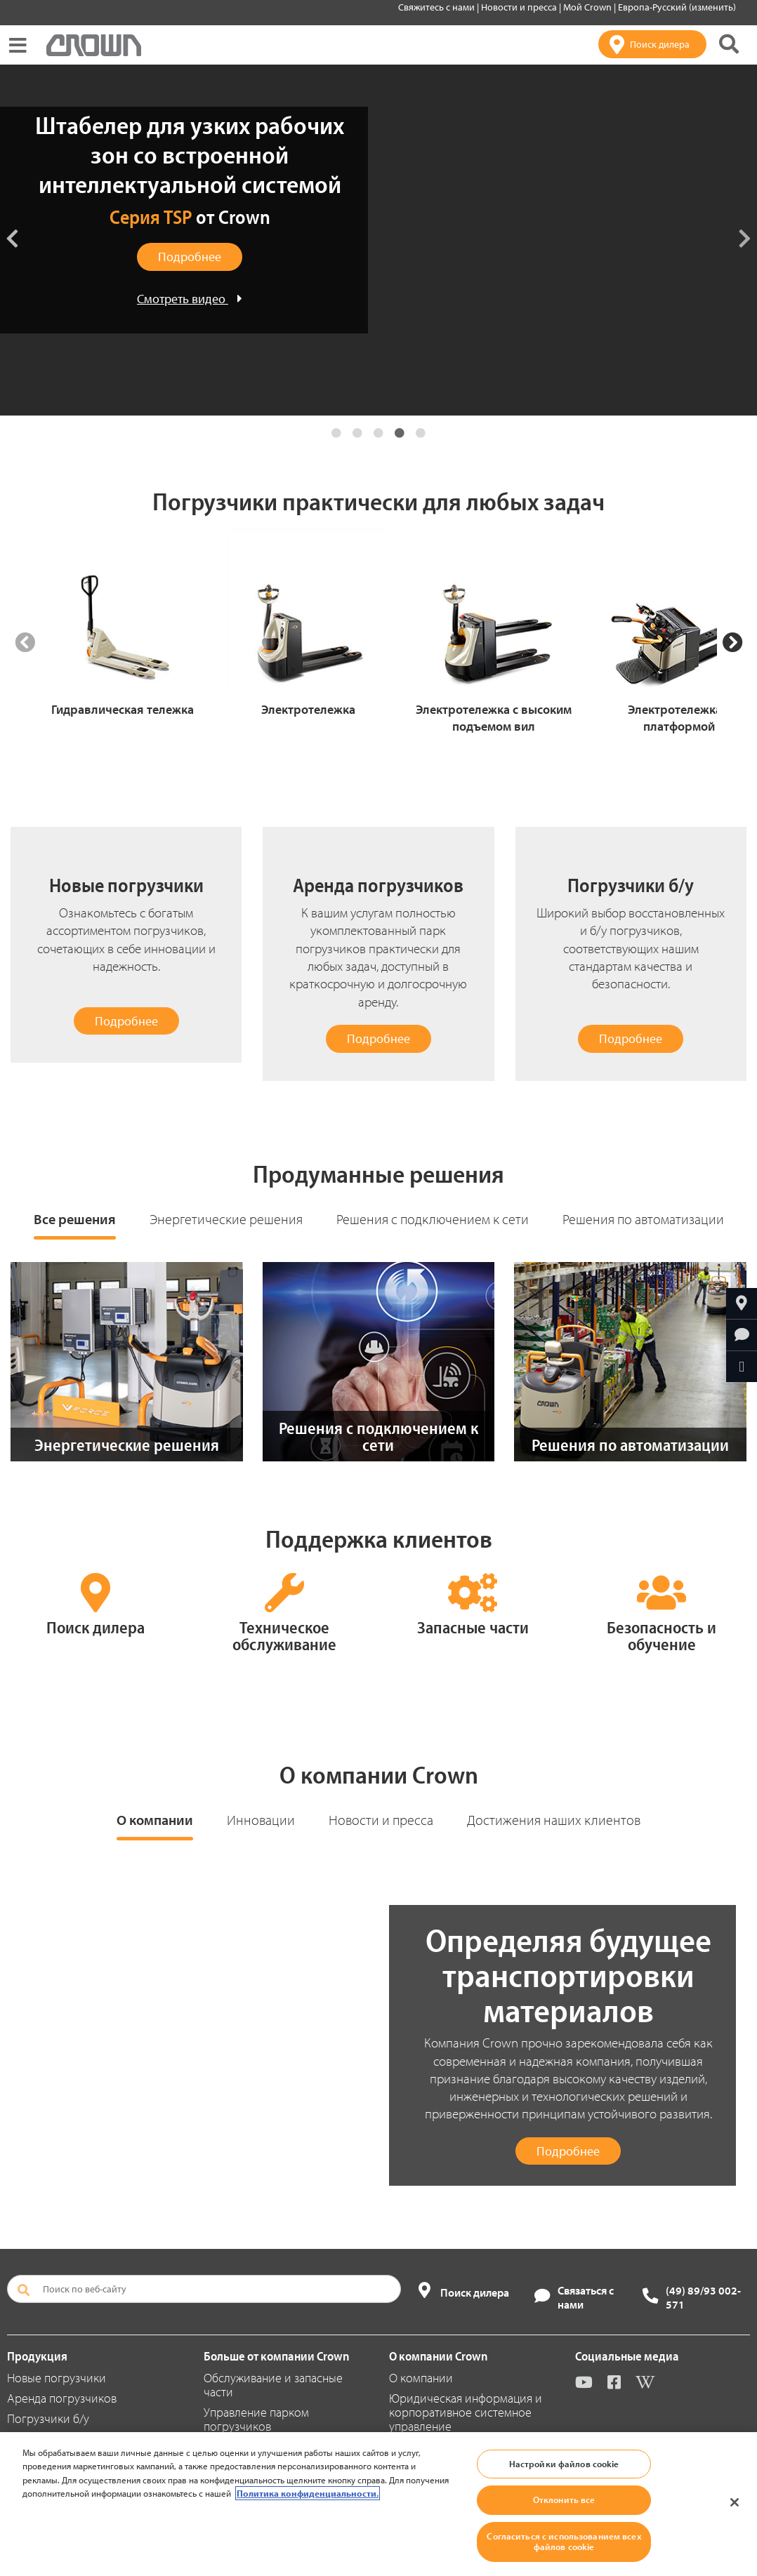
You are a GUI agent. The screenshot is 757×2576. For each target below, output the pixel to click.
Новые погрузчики (56, 2378)
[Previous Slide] (25, 643)
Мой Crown (588, 7)
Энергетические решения (226, 1219)
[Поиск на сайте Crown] (729, 44)
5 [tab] (421, 433)
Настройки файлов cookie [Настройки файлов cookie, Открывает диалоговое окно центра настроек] (564, 2463)
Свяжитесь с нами (437, 7)
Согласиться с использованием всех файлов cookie (563, 2541)
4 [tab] (400, 433)
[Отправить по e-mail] (741, 1366)
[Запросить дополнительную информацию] (741, 1335)
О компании (155, 1819)
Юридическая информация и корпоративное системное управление (465, 2412)
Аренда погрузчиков (62, 2398)
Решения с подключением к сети (432, 1219)
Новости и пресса (520, 7)
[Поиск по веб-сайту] (204, 2289)
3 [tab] (378, 433)
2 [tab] (357, 433)
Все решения (75, 1219)
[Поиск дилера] (652, 44)
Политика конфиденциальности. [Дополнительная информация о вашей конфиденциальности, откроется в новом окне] (307, 2493)
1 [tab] (336, 433)
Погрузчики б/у (48, 2418)
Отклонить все (564, 2499)
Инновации (261, 1819)
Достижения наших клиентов (553, 1819)
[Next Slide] (732, 643)
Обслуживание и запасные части (273, 2385)
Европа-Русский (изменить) (677, 7)
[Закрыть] (734, 2502)
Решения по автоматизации (643, 1219)
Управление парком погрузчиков (256, 2419)
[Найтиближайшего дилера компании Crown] (741, 1303)
